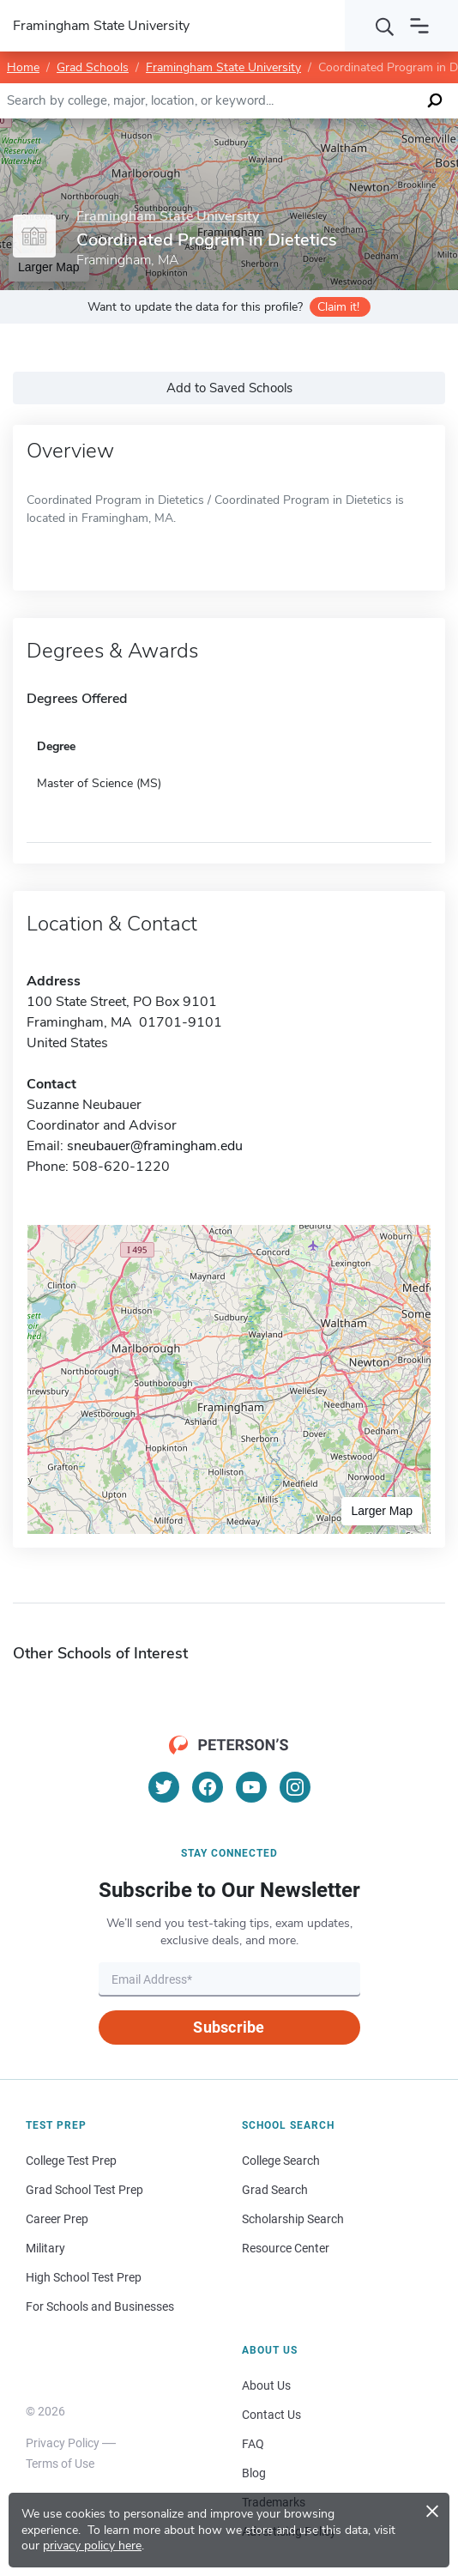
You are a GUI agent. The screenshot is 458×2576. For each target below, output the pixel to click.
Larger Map (382, 1511)
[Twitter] (163, 1787)
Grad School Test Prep (84, 2190)
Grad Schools (93, 67)
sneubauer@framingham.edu (155, 1145)
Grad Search (275, 2190)
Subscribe (228, 2027)
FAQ (253, 2444)
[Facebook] (207, 1787)
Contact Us (271, 2414)
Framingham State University (223, 67)
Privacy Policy (62, 2443)
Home (23, 67)
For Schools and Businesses (100, 2306)
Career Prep (57, 2219)
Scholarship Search (293, 2219)
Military (45, 2248)
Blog (254, 2473)
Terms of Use (60, 2463)
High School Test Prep (84, 2277)
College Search (281, 2160)
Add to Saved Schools (229, 388)
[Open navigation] (419, 25)
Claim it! (338, 307)
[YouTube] (251, 1787)
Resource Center (285, 2248)
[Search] (385, 25)
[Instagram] (295, 1787)
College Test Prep (71, 2160)
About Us (266, 2385)
